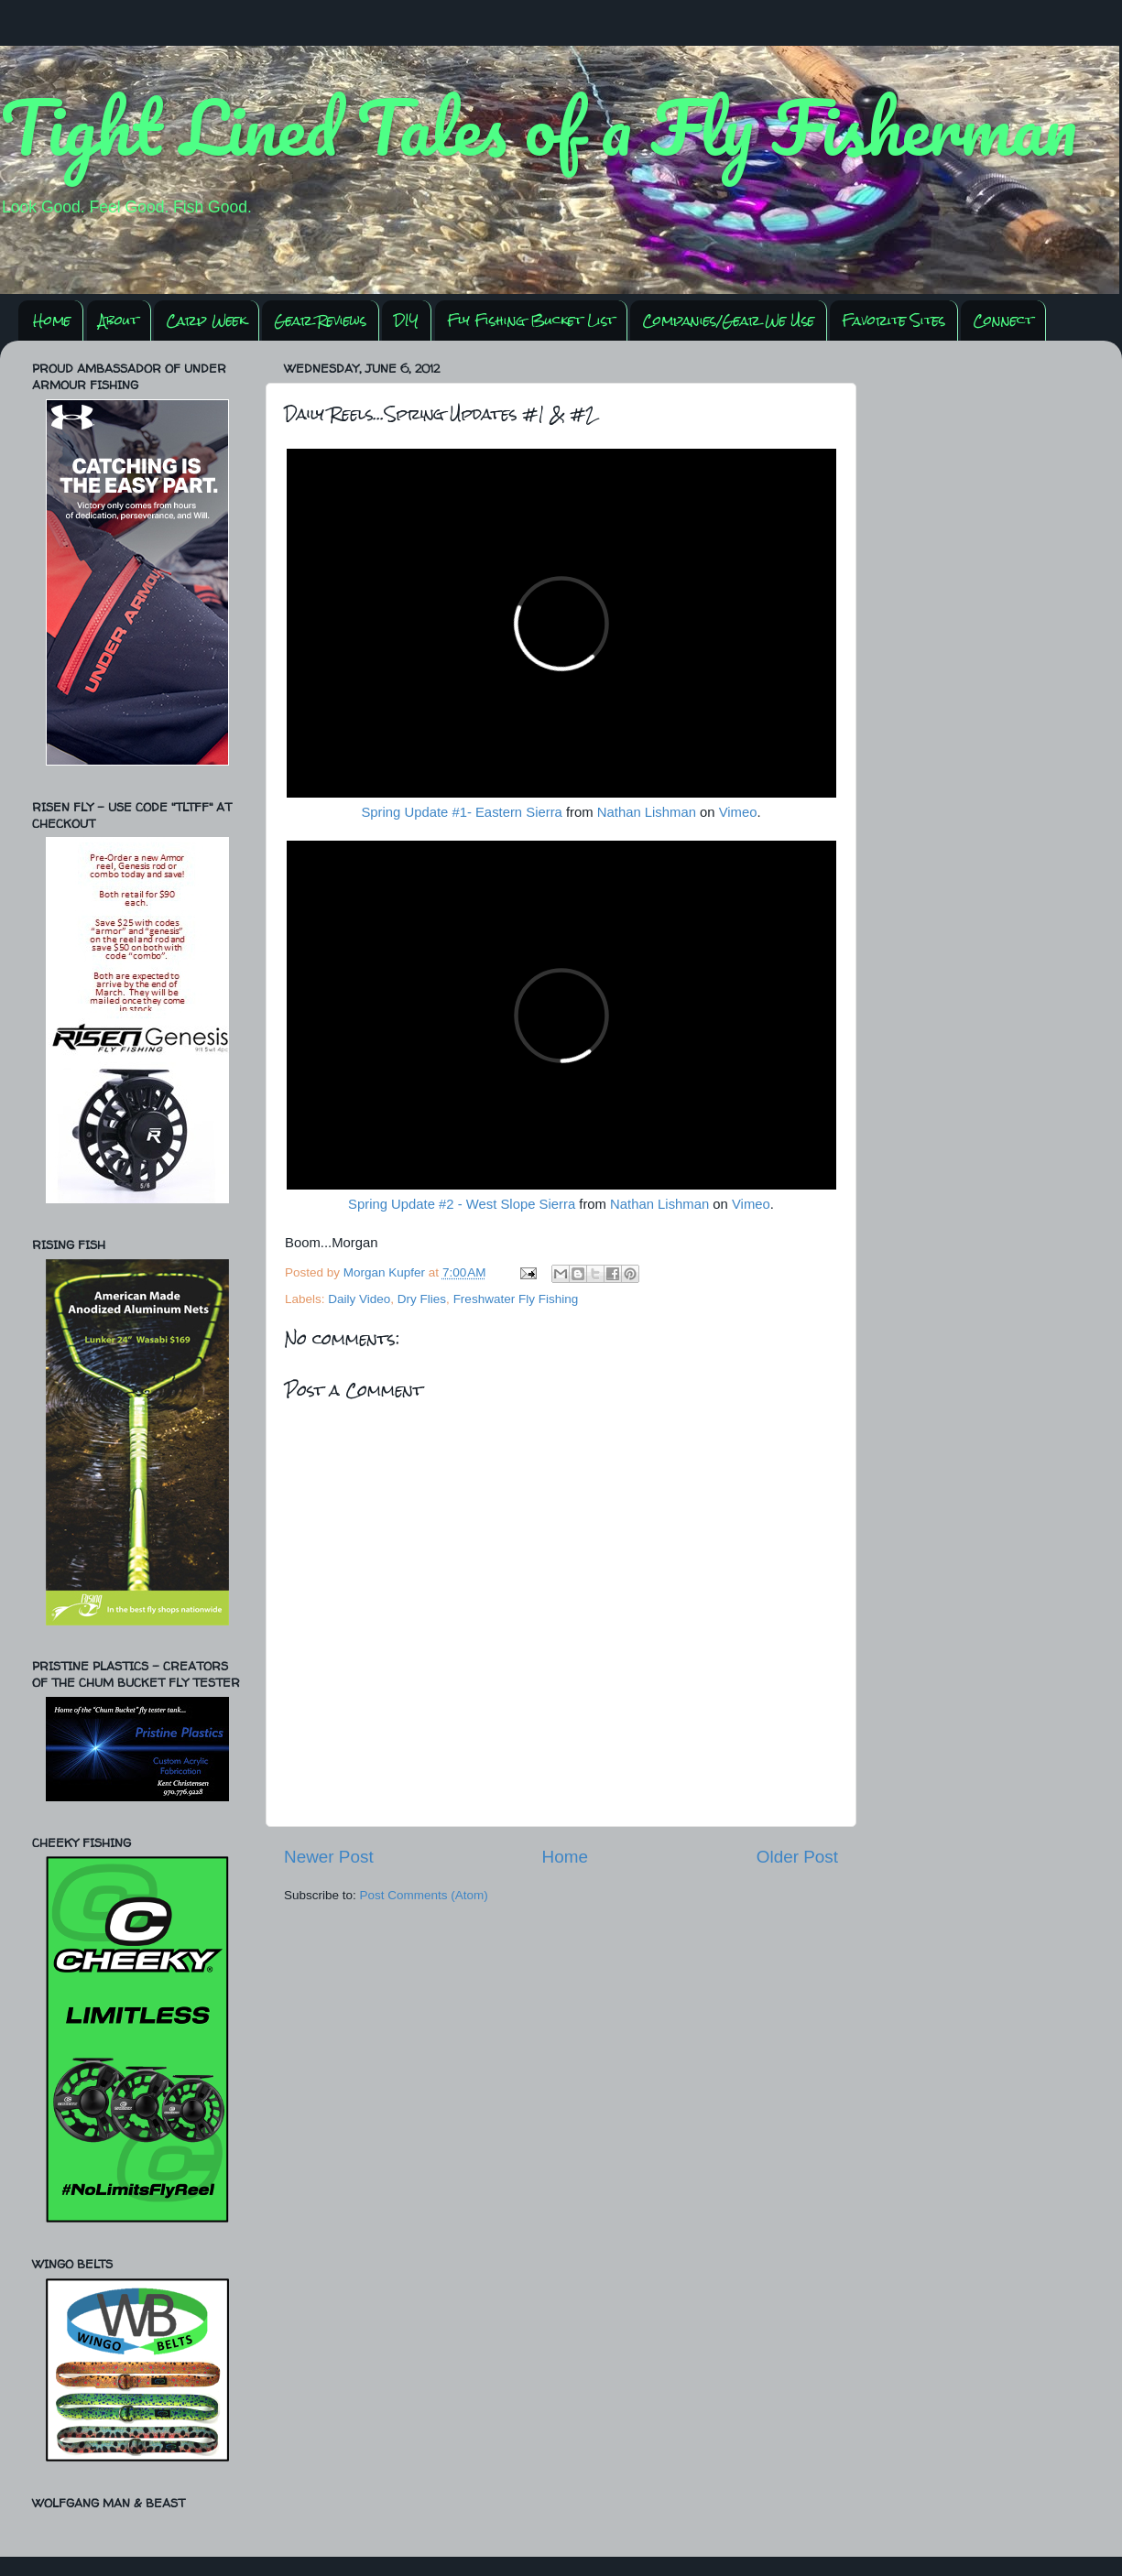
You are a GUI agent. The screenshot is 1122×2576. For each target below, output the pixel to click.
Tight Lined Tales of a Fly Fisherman (538, 126)
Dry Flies (422, 1299)
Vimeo (738, 812)
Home (52, 320)
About (118, 320)
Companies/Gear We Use (728, 320)
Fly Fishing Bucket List (531, 320)
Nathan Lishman (646, 812)
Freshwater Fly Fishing (516, 1299)
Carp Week (206, 320)
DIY (406, 320)
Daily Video (359, 1299)
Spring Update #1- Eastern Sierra (461, 812)
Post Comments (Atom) (424, 1895)
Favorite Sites (893, 320)
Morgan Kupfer (386, 1272)
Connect (1003, 320)
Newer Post (329, 1856)
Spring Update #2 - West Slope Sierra (461, 1204)
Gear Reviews (320, 320)
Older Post (797, 1856)
